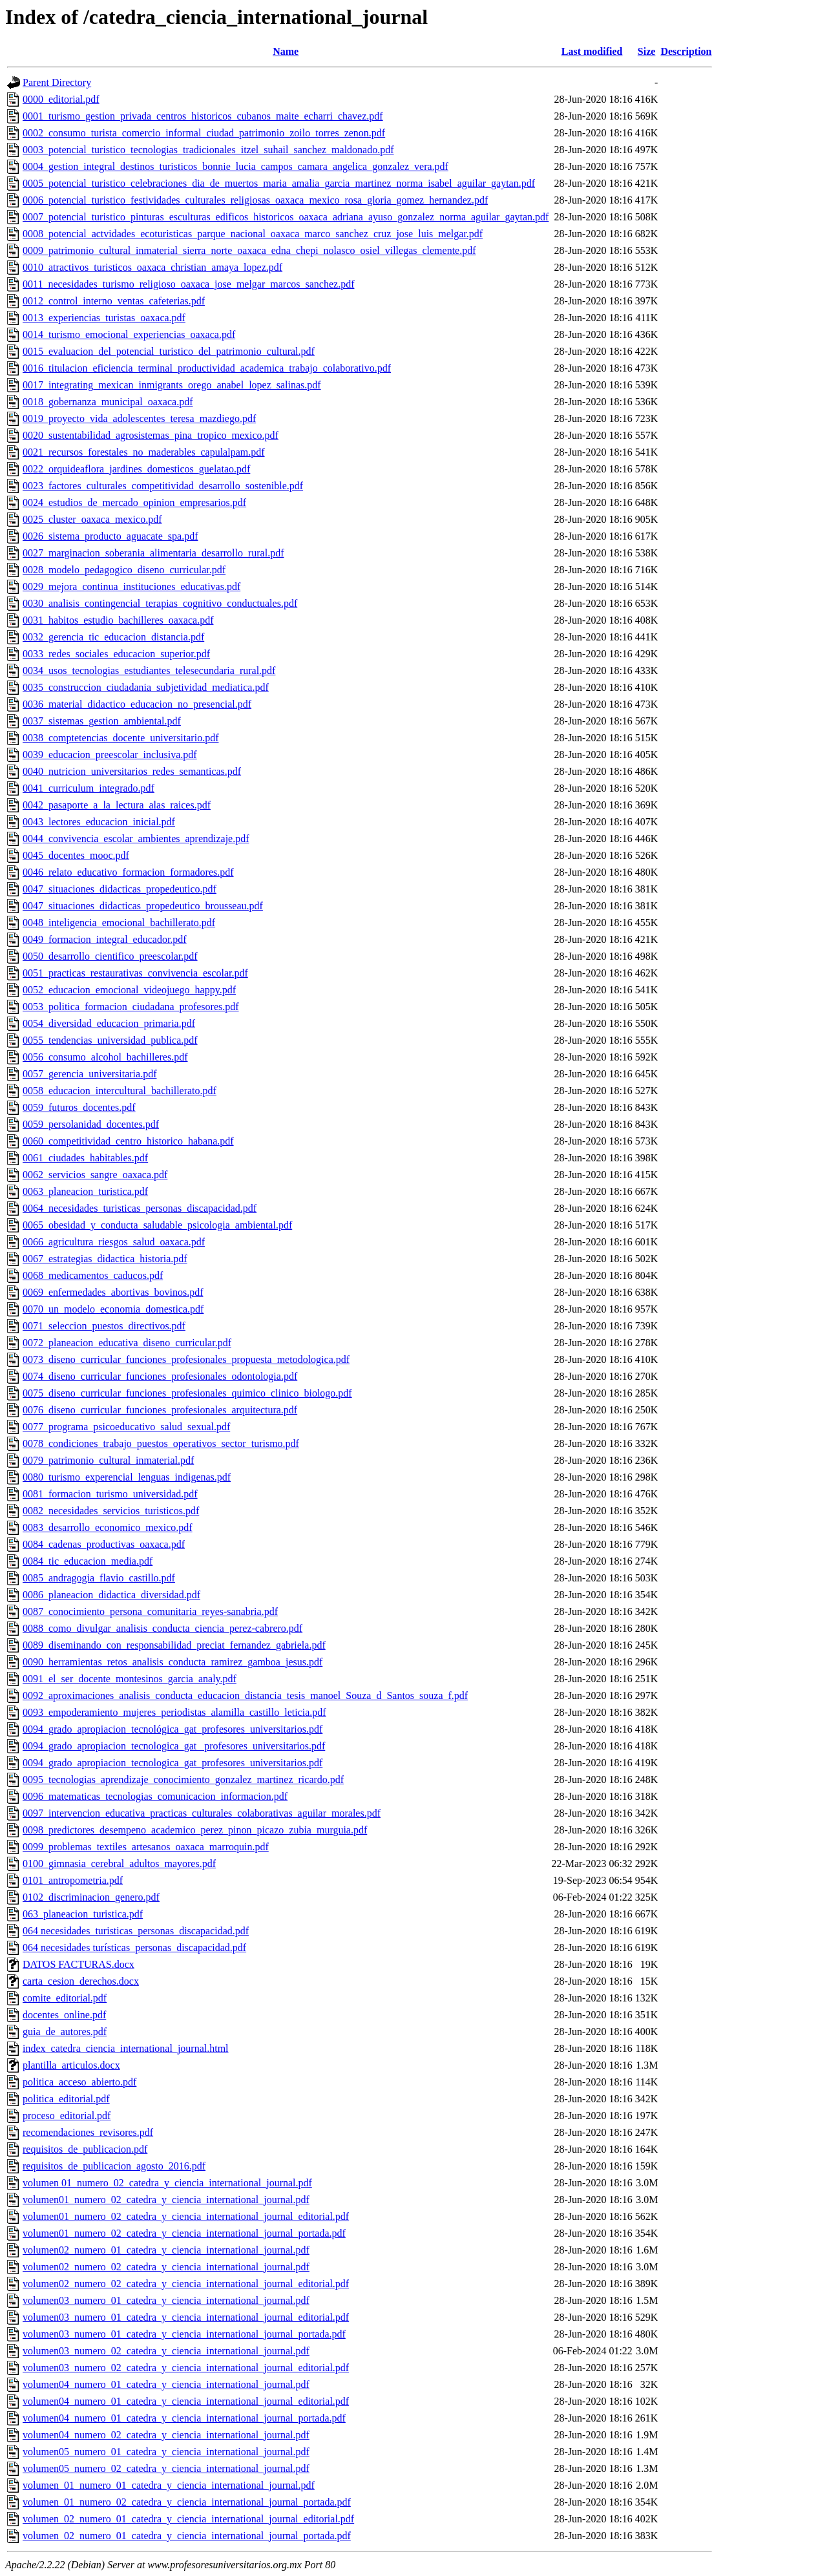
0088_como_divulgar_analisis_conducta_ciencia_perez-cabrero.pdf (162, 1628)
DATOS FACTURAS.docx (78, 1964)
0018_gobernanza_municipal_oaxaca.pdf (108, 401)
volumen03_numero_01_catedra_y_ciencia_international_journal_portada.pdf (184, 2333)
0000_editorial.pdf (61, 99)
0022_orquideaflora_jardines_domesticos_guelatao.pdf (136, 468)
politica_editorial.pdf (66, 2098)
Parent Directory (57, 82)
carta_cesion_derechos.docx (81, 1981)
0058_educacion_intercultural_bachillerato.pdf (119, 1090)
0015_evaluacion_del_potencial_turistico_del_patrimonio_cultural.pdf (169, 351)
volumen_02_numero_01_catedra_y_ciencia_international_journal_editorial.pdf (188, 2518)
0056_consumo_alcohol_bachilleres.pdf (105, 1056)
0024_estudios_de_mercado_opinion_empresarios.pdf (134, 502)
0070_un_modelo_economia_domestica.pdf (113, 1309)
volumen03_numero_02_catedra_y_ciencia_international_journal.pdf (166, 2350)
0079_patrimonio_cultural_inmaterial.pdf (108, 1460)
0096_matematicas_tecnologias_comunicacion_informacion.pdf (155, 1796)
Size (647, 51)
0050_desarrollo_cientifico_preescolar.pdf (110, 956)
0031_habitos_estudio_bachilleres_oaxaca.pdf (118, 620)
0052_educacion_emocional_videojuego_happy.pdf (129, 989)
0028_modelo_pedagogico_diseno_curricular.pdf (124, 569)
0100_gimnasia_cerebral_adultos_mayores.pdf (119, 1863)
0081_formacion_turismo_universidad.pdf (110, 1493)
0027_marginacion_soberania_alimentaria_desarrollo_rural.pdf (153, 552)
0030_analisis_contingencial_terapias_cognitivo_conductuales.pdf (160, 603)
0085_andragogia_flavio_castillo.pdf (99, 1577)
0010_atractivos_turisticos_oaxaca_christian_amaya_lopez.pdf (152, 267)
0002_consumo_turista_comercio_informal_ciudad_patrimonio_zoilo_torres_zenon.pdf (204, 132)
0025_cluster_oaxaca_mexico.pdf (92, 519)
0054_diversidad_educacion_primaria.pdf (109, 1023)
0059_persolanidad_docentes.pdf (91, 1124)
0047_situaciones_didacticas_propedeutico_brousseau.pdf (143, 905)
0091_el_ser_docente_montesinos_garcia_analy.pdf (129, 1678)
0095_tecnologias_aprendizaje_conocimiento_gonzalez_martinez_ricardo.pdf (183, 1779)
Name (285, 51)
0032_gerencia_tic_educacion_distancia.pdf (113, 636)
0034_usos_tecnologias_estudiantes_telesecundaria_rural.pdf (149, 670)
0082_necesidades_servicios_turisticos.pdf (111, 1510)
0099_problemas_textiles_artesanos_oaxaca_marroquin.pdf (146, 1846)
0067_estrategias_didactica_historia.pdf (105, 1258)
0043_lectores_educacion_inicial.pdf (99, 821)
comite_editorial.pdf (65, 1997)
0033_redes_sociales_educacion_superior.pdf (116, 653)
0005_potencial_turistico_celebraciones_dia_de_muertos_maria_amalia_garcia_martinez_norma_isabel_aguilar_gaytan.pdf (279, 183)
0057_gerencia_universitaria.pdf (89, 1073)
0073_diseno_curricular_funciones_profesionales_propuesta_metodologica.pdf (186, 1359)
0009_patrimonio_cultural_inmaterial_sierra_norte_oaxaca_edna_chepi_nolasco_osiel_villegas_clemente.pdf (249, 250)
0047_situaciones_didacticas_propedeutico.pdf (119, 888)
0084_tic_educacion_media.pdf (87, 1561)
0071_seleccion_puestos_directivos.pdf (104, 1325)
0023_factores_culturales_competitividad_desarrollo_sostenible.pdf (163, 485)
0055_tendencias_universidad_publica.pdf (110, 1040)
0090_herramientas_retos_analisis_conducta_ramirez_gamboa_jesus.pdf (172, 1661)
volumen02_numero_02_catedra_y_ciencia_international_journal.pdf (166, 2266)
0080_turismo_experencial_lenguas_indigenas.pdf (127, 1477)
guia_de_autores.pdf (65, 2031)
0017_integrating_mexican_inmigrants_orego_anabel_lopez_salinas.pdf (172, 384)
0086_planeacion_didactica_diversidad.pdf (111, 1594)
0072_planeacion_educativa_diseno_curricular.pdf (127, 1342)
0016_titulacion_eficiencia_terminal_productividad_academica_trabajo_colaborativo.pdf (207, 368)
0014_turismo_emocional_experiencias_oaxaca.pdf (129, 334)
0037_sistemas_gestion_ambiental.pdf (102, 720)
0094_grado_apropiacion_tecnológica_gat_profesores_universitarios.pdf (172, 1729)
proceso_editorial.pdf (66, 2115)
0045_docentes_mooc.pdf (76, 855)
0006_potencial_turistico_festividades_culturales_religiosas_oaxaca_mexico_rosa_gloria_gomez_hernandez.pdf (255, 200)
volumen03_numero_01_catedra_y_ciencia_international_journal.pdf (166, 2300)
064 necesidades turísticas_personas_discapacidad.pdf (134, 1947)
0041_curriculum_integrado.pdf (88, 788)
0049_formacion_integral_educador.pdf (105, 939)
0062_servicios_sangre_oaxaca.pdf (95, 1174)
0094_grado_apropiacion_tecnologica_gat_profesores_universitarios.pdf (172, 1762)
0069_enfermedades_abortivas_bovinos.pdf (113, 1292)
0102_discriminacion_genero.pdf (91, 1897)
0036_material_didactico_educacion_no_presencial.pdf (137, 704)
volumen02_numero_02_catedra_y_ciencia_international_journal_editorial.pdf (186, 2283)
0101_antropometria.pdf (73, 1880)
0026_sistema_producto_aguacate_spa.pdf (110, 536)
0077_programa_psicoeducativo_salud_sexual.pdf (126, 1426)
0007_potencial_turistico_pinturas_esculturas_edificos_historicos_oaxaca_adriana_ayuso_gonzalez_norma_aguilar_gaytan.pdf (286, 216)
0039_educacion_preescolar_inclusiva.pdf (110, 754)
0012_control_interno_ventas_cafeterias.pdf (114, 300)
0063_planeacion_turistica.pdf (85, 1191)
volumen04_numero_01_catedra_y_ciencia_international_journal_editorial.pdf (186, 2401)
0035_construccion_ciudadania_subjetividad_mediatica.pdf (146, 687)
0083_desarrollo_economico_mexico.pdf (108, 1527)
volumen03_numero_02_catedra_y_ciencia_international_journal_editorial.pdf (186, 2367)
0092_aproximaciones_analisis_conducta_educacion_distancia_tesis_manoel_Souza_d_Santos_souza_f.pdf (245, 1695)
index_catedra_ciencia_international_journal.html (126, 2048)
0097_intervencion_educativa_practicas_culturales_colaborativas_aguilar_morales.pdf (202, 1813)
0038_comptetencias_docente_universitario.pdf (120, 737)
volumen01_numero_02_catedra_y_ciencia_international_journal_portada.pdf (184, 2233)
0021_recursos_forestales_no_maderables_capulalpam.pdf (144, 452)
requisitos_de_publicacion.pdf (85, 2149)
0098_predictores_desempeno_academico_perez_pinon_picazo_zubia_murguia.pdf (195, 1829)
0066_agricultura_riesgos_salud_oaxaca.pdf (114, 1241)
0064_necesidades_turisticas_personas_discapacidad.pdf (139, 1208)
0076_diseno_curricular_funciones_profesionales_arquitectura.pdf (160, 1409)
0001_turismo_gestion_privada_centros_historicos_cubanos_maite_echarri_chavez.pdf (203, 116)
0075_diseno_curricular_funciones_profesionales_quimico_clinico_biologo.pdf (187, 1393)
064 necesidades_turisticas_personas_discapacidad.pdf (136, 1930)
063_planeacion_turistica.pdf (83, 1913)
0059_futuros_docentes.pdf (79, 1107)
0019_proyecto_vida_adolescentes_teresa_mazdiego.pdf (139, 418)
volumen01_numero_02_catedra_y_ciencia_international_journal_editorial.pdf (186, 2216)
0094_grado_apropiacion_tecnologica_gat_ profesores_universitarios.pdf (174, 1745)
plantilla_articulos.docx (71, 2065)
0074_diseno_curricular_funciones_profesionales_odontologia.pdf (160, 1376)
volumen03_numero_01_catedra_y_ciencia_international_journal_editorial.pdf (186, 2317)
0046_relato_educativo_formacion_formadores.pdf (128, 872)
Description (685, 51)
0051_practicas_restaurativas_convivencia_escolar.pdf (135, 972)
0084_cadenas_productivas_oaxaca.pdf (104, 1544)
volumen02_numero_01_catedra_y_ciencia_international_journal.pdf (166, 2249)
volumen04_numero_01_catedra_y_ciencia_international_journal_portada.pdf (184, 2417)
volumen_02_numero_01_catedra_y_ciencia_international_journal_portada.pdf (187, 2535)
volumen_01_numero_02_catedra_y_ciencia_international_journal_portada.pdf (187, 2502)
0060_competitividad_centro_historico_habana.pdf (128, 1140)
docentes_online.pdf (64, 2014)
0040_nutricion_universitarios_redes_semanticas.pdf (132, 771)
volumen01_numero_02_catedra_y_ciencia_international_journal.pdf (166, 2199)
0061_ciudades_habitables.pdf (85, 1157)
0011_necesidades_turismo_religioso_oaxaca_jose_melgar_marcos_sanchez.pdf (188, 284)
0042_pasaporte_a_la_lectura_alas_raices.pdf (117, 804)
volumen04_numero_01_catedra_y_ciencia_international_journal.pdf (166, 2384)
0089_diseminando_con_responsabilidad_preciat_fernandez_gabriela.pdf (174, 1645)
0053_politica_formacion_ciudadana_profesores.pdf (131, 1006)
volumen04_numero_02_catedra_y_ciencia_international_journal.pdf (166, 2434)
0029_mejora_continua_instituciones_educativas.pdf (131, 586)
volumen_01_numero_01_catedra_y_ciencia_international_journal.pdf (169, 2485)
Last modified (592, 51)
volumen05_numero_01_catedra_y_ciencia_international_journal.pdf (166, 2451)
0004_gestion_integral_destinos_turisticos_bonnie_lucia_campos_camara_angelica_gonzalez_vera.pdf (235, 166)
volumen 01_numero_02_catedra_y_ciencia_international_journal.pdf (167, 2182)
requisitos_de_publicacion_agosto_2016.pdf (114, 2165)
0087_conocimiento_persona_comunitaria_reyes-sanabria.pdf (150, 1611)
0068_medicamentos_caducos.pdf (93, 1275)
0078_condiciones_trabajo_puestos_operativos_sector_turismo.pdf (161, 1443)
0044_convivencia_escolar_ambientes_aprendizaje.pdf (136, 838)
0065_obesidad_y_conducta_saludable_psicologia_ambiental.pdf (157, 1224)
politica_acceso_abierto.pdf (79, 2081)
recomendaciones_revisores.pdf (88, 2132)
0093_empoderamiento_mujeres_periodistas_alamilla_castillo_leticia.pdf (174, 1712)
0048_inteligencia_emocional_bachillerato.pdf (119, 922)
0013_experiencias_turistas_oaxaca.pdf (104, 317)
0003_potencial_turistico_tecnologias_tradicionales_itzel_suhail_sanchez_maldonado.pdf (208, 149)
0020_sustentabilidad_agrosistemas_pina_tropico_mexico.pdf (150, 435)
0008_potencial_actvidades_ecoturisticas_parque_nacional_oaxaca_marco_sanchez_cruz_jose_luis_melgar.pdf (253, 233)
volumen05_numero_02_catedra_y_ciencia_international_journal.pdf (166, 2468)
